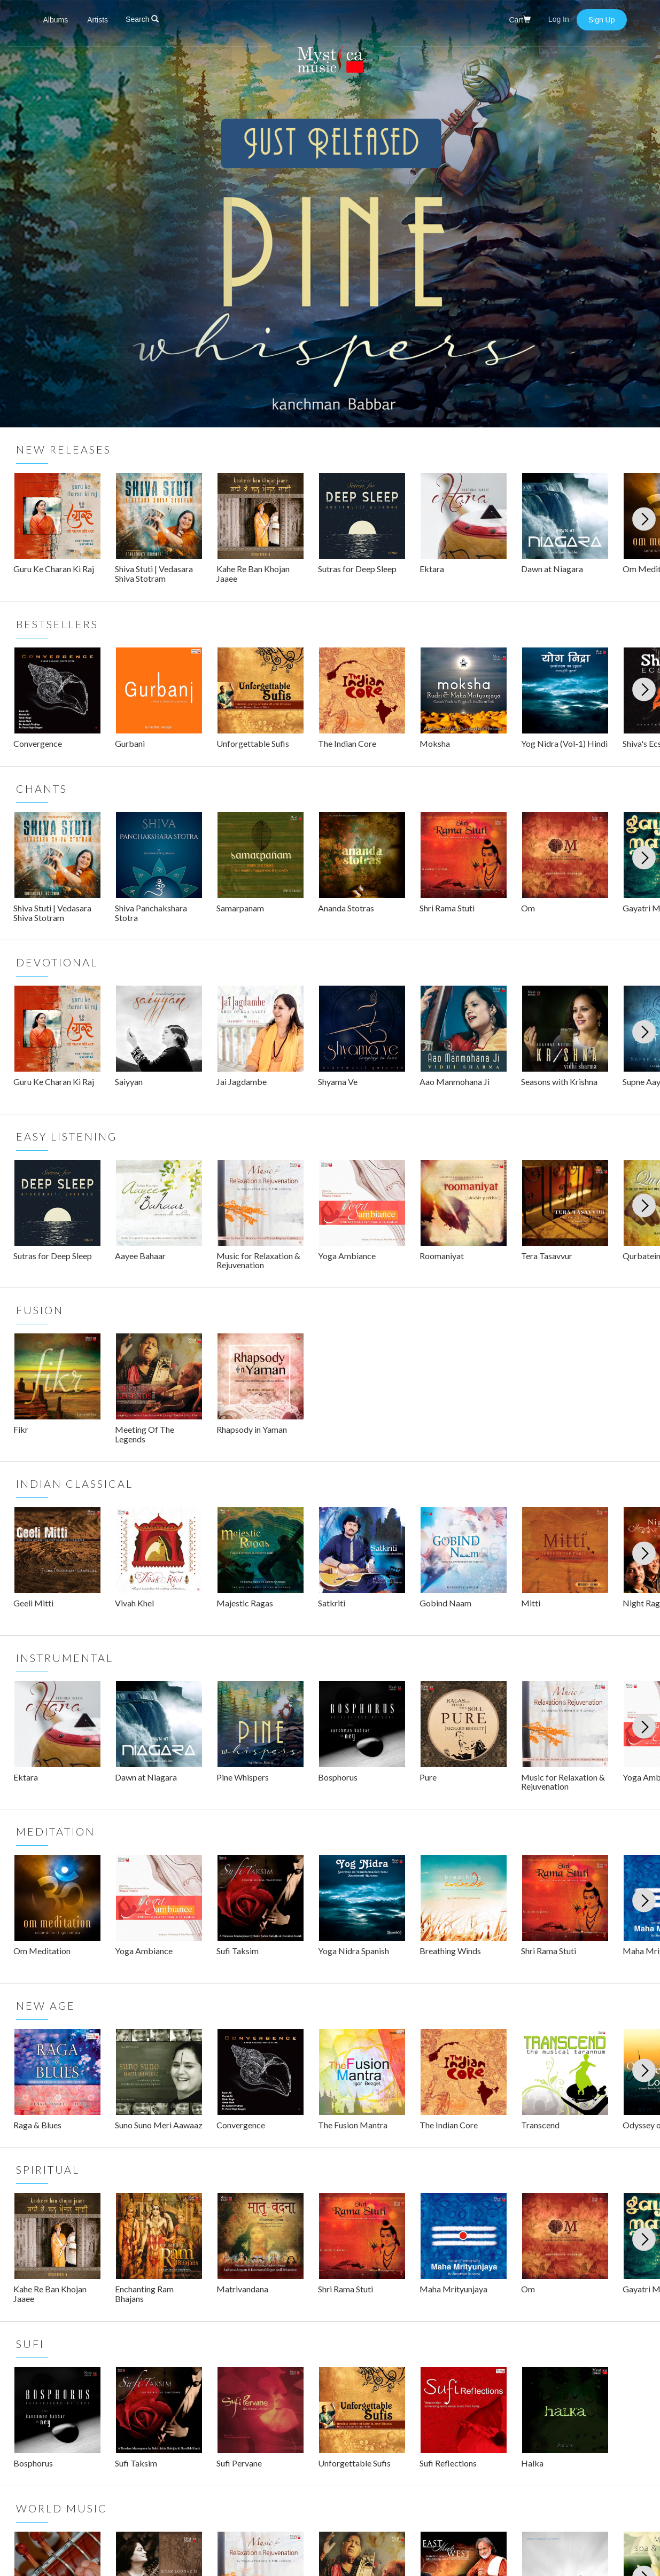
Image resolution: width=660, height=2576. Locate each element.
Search (142, 19)
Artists (97, 19)
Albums (55, 19)
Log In (559, 19)
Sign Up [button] (601, 19)
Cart (519, 19)
